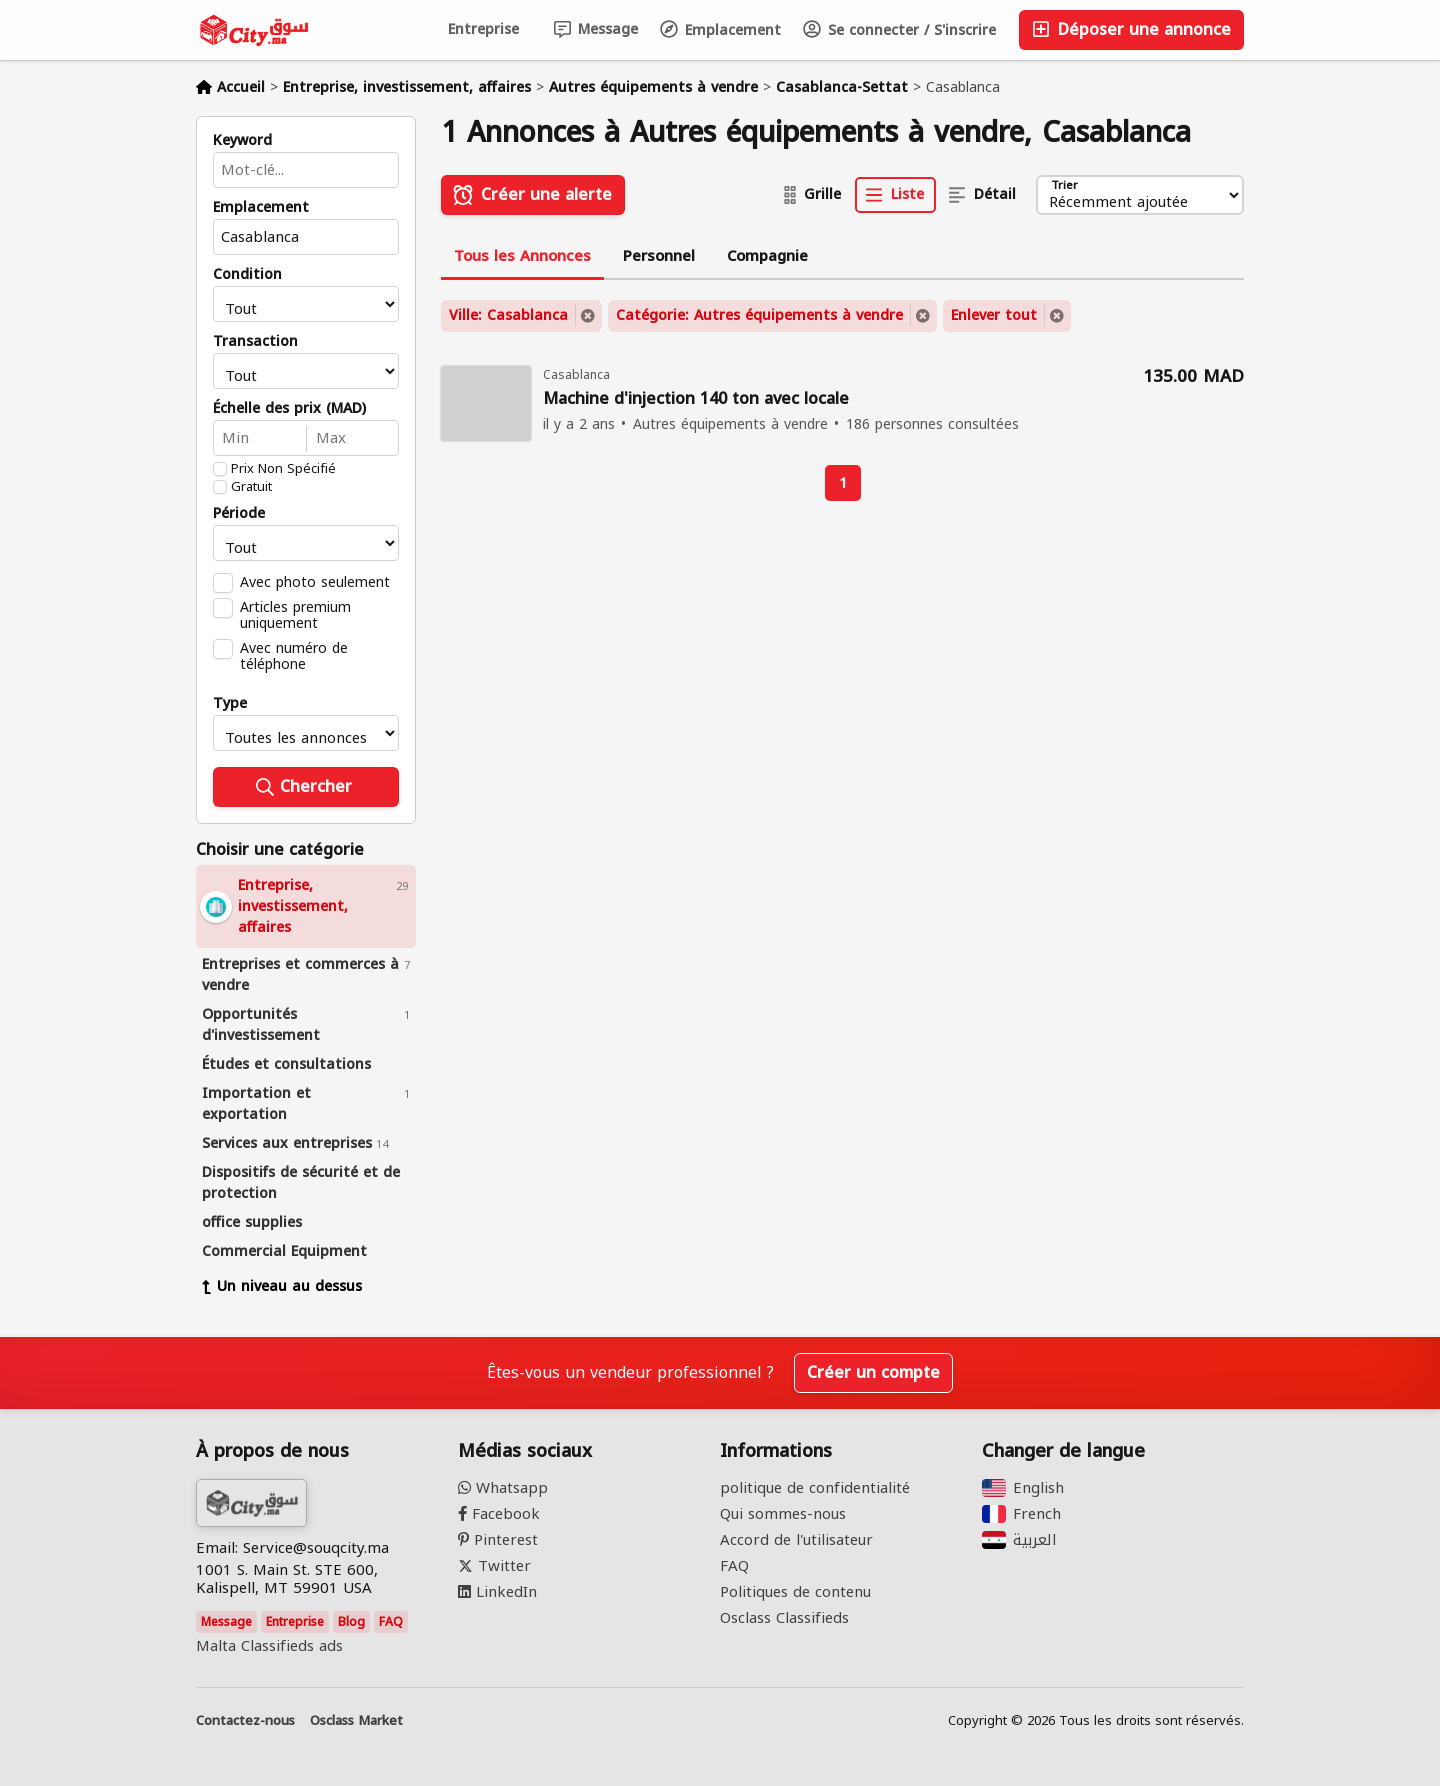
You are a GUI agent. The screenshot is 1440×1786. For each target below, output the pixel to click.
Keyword (242, 141)
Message (596, 29)
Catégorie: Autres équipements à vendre (759, 315)
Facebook (499, 1514)
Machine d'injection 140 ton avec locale (696, 399)
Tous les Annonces (522, 256)
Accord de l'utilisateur (796, 1540)
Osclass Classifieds (784, 1618)
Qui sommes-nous (783, 1514)
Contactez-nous (245, 1721)
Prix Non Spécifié (283, 469)
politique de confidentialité (815, 1488)
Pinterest (498, 1540)
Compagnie (767, 256)
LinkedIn (497, 1592)
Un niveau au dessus (282, 1286)
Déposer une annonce (1131, 29)
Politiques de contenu (795, 1592)
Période (239, 514)
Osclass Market (356, 1721)
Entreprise (483, 29)
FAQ (391, 1622)
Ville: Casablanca (508, 315)
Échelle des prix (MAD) (289, 409)
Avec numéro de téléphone (294, 656)
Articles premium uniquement (295, 615)
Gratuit (251, 487)
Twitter (494, 1566)
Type (230, 704)
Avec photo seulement (315, 582)
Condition (247, 275)
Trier (1063, 186)
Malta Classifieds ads (269, 1646)
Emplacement (720, 30)
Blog (351, 1622)
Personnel (659, 256)
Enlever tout (994, 315)
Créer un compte (873, 1372)
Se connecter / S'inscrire (899, 30)
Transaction (255, 342)
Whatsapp (503, 1488)
